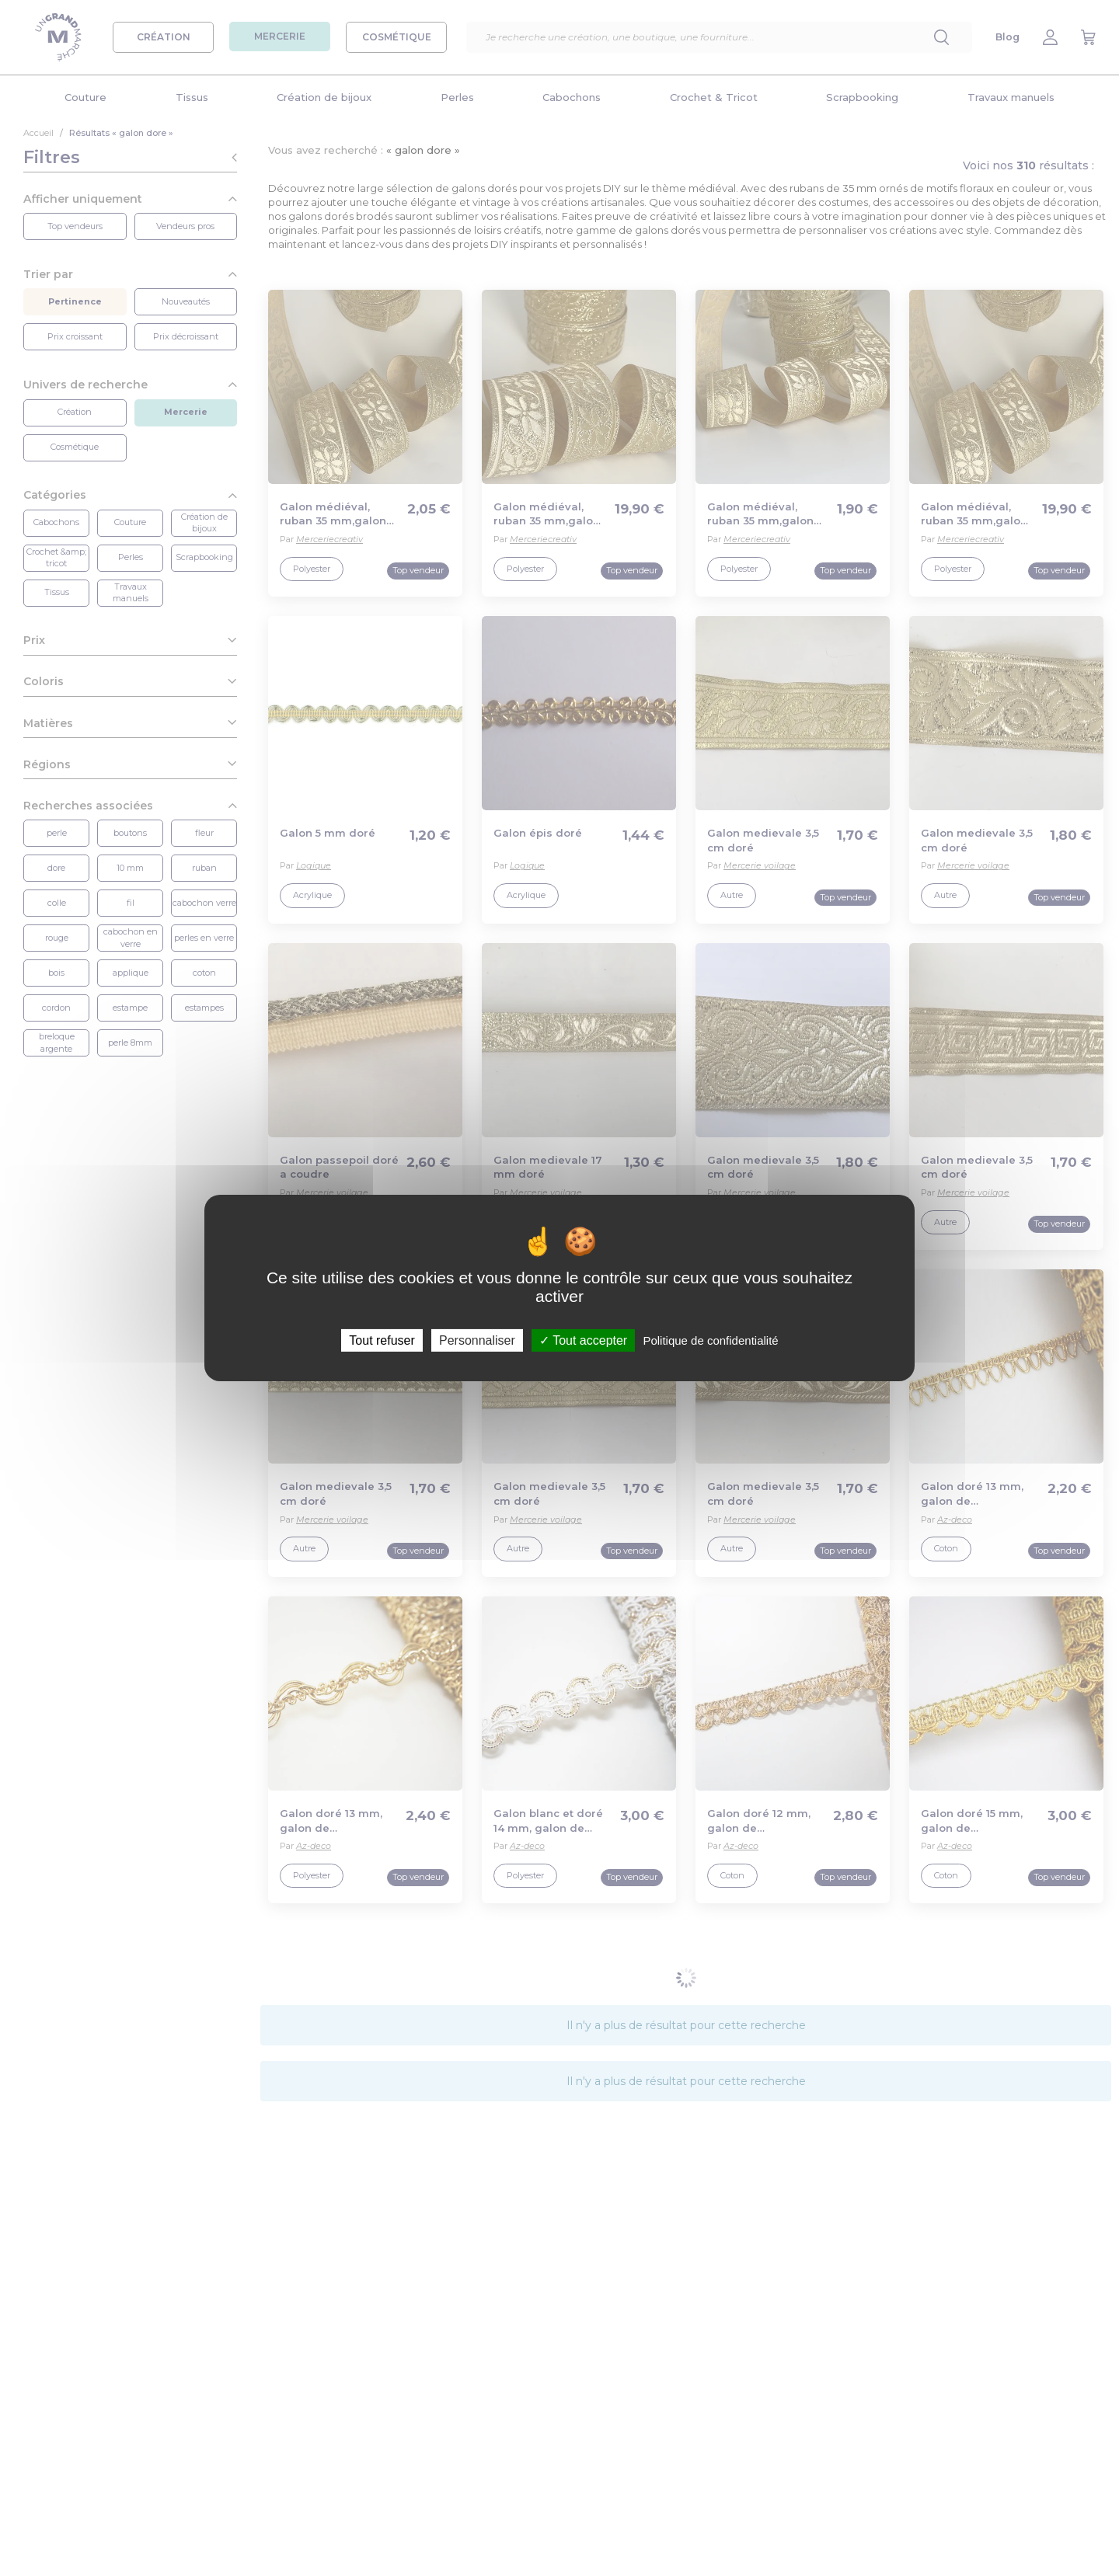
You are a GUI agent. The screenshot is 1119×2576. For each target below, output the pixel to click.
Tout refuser (381, 1340)
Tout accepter (583, 1340)
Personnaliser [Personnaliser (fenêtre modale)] (477, 1340)
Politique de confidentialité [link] (710, 1340)
